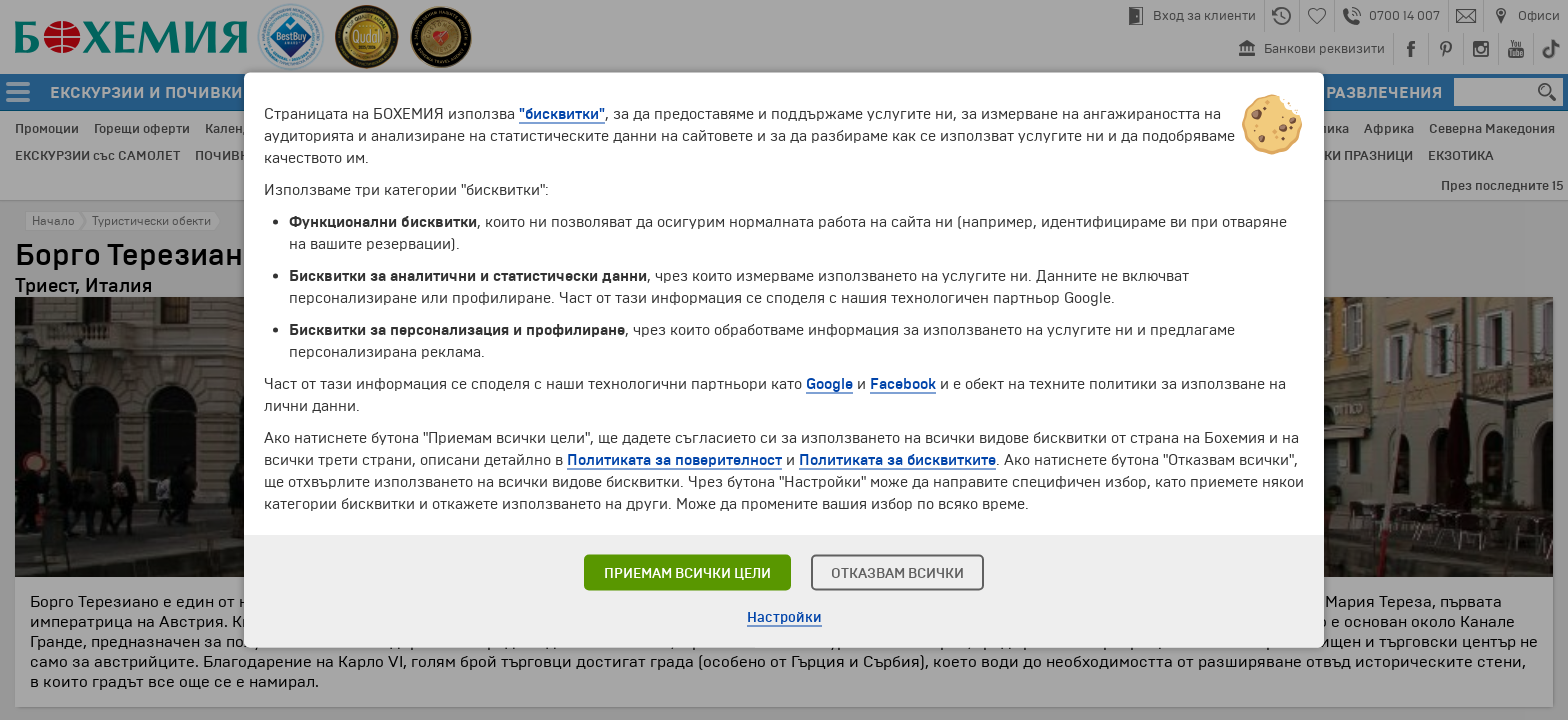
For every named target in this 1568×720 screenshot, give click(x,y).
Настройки (784, 617)
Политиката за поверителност (674, 460)
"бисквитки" (562, 114)
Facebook (903, 384)
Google (829, 384)
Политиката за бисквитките (897, 460)
